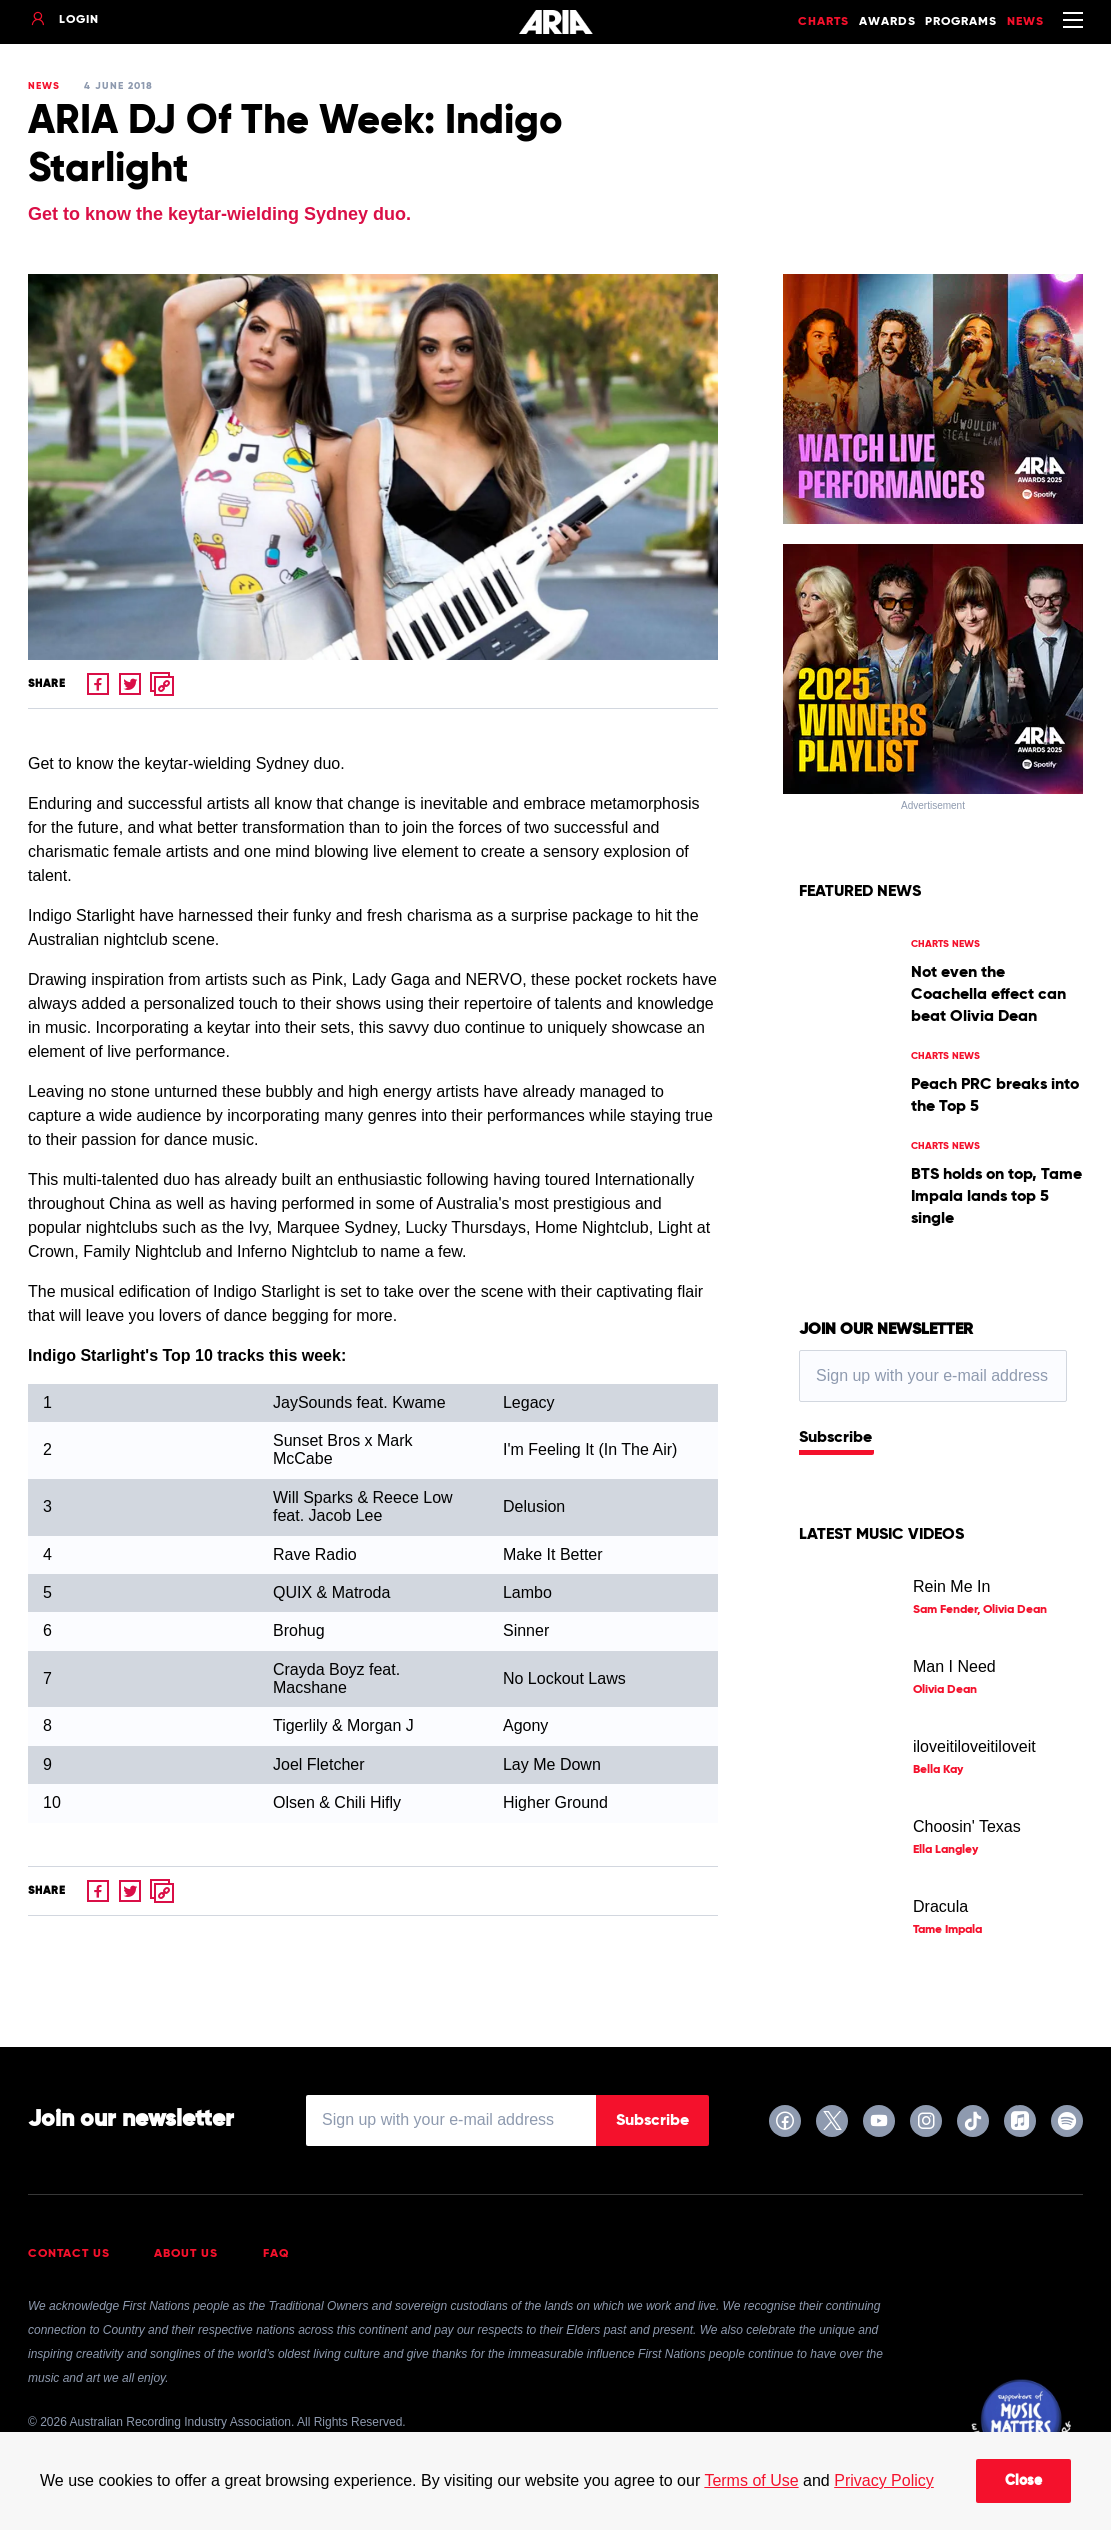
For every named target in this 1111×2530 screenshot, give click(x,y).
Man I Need (954, 1666)
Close (1023, 2481)
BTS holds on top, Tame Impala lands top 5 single (996, 1197)
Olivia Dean (945, 1690)
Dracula (940, 1906)
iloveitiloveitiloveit (974, 1746)
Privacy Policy (884, 2480)
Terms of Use (751, 2480)
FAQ (276, 2254)
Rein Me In (951, 1586)
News (1025, 22)
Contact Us (69, 2254)
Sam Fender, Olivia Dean (980, 1610)
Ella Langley (945, 1850)
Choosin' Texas (967, 1826)
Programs (961, 22)
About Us (186, 2254)
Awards (887, 22)
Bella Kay (938, 1770)
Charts (823, 22)
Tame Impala (947, 1930)
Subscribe (835, 1438)
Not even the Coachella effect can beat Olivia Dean (988, 995)
